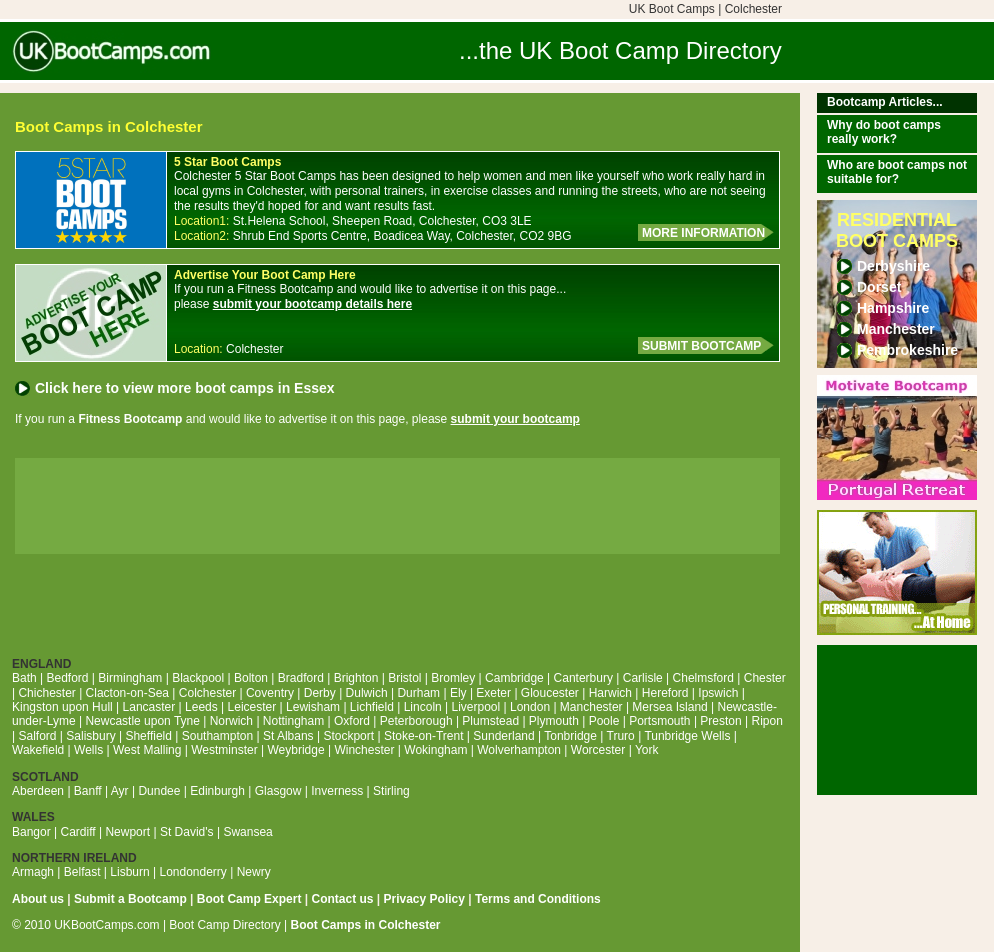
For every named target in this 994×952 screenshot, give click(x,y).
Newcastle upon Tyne (142, 721)
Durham (418, 693)
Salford (37, 736)
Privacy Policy (424, 899)
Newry (254, 872)
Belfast (82, 872)
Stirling (391, 791)
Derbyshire (893, 266)
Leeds (201, 707)
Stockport (348, 736)
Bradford (301, 678)
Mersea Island (669, 707)
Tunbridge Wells (687, 736)
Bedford (67, 678)
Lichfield (372, 707)
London (530, 707)
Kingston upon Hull (62, 707)
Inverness (337, 791)
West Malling (147, 750)
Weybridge (296, 750)
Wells (88, 750)
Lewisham (313, 707)
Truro (621, 736)
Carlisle (643, 678)
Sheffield (148, 736)
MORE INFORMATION (703, 233)
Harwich (610, 693)
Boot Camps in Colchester (366, 925)
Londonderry (192, 872)
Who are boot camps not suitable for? (897, 172)
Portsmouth (659, 721)
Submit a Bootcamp (130, 899)
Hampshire (893, 308)
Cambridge (514, 678)
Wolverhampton (519, 750)
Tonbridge (570, 736)
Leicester (252, 707)
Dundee (159, 791)
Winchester (364, 750)
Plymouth (554, 721)
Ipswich (718, 693)
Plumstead (490, 721)
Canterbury (583, 678)
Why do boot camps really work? (884, 132)
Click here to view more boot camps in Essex (185, 388)
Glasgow (278, 791)
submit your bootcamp (515, 419)
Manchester (896, 329)
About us (38, 899)
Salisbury (90, 736)
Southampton (217, 736)
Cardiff (78, 832)
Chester (765, 678)
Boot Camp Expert (249, 899)
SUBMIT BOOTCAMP (701, 346)
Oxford (352, 721)
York (647, 750)
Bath (24, 678)
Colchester (207, 693)
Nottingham (293, 721)
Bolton (251, 678)
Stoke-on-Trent (424, 736)
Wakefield (38, 750)
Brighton (356, 678)
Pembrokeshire (907, 350)
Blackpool (198, 678)
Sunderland (503, 736)
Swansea (247, 832)
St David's (187, 832)
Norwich (231, 721)
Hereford (665, 693)
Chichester (46, 693)
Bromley (453, 678)
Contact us (342, 899)
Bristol (404, 678)
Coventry (270, 693)
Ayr (120, 791)
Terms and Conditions (538, 899)
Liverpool (476, 707)
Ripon (767, 721)
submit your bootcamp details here (312, 304)
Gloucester (550, 693)
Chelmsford (703, 678)
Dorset (879, 287)
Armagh (33, 872)
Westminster (224, 750)
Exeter (493, 693)
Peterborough (416, 721)
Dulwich (367, 693)
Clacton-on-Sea (127, 693)
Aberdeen (38, 791)
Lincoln (423, 707)
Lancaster (149, 707)
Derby (320, 693)
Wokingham (435, 750)
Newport (127, 832)
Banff (88, 791)
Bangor (31, 832)
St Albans (288, 736)
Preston (720, 721)
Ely (458, 693)
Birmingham (130, 678)
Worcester (598, 750)
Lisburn (129, 872)
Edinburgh (217, 791)
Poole (604, 721)
